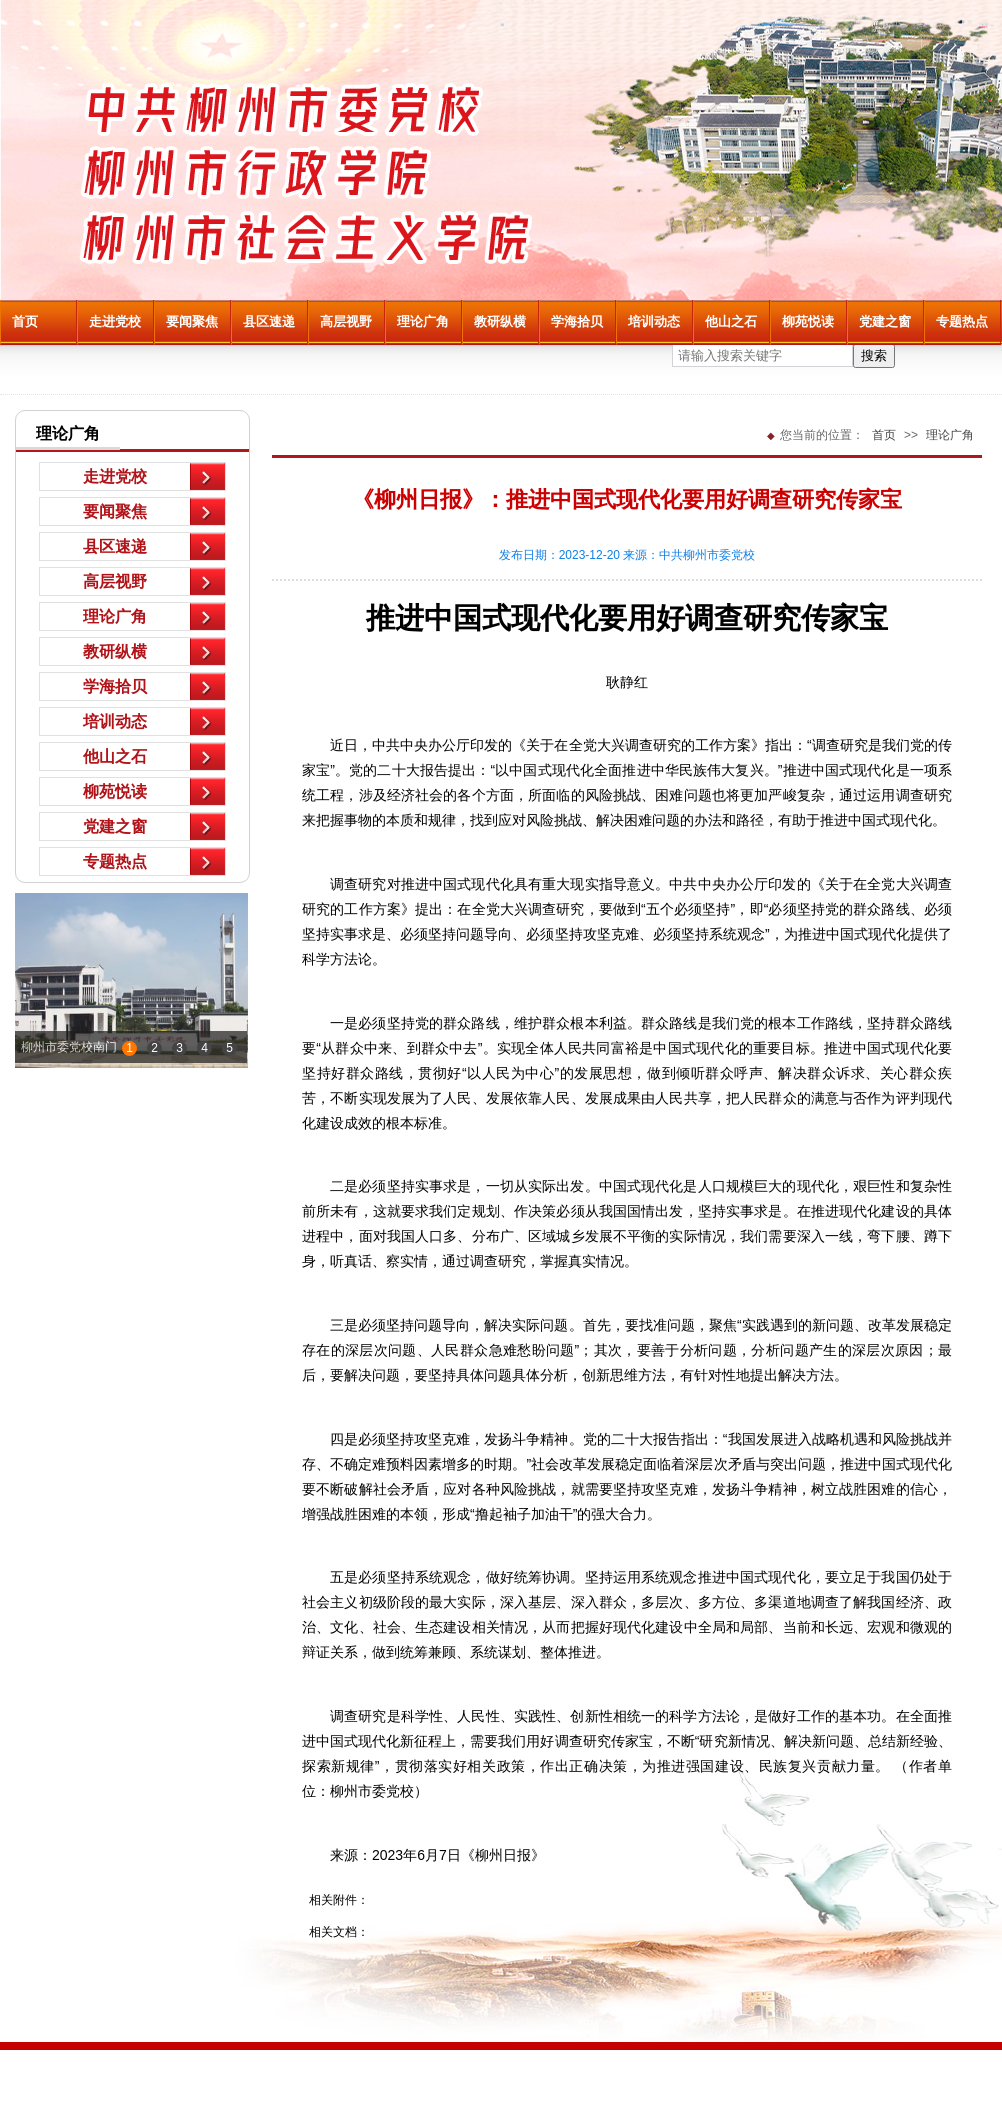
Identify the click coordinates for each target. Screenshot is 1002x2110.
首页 (25, 321)
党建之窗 (885, 321)
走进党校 (115, 321)
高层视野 (346, 321)
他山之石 (731, 321)
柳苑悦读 (808, 321)
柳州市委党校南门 (69, 1047)
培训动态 (654, 321)
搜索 (874, 355)
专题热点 (962, 321)
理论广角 (423, 321)
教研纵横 (500, 321)
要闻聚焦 (192, 321)
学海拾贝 (577, 321)
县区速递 (269, 321)
